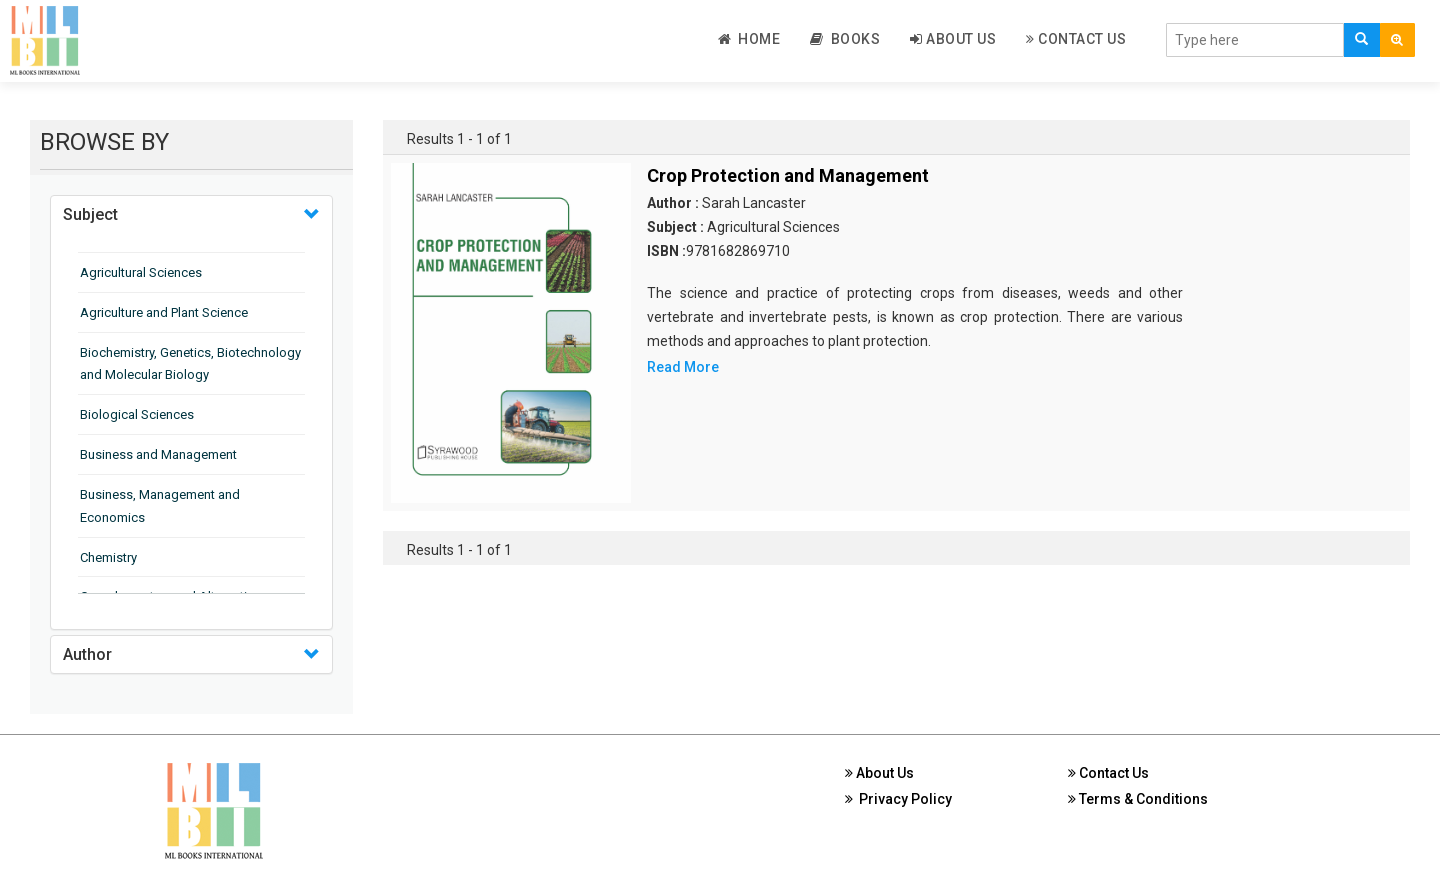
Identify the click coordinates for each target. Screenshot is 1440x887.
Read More (683, 367)
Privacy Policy (898, 799)
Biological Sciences (137, 414)
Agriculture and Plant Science (164, 312)
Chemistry (108, 557)
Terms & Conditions (1138, 799)
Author (87, 654)
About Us (953, 39)
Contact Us (1076, 39)
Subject (90, 214)
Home (749, 39)
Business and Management (158, 454)
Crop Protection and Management (788, 175)
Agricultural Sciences (141, 272)
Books (845, 39)
